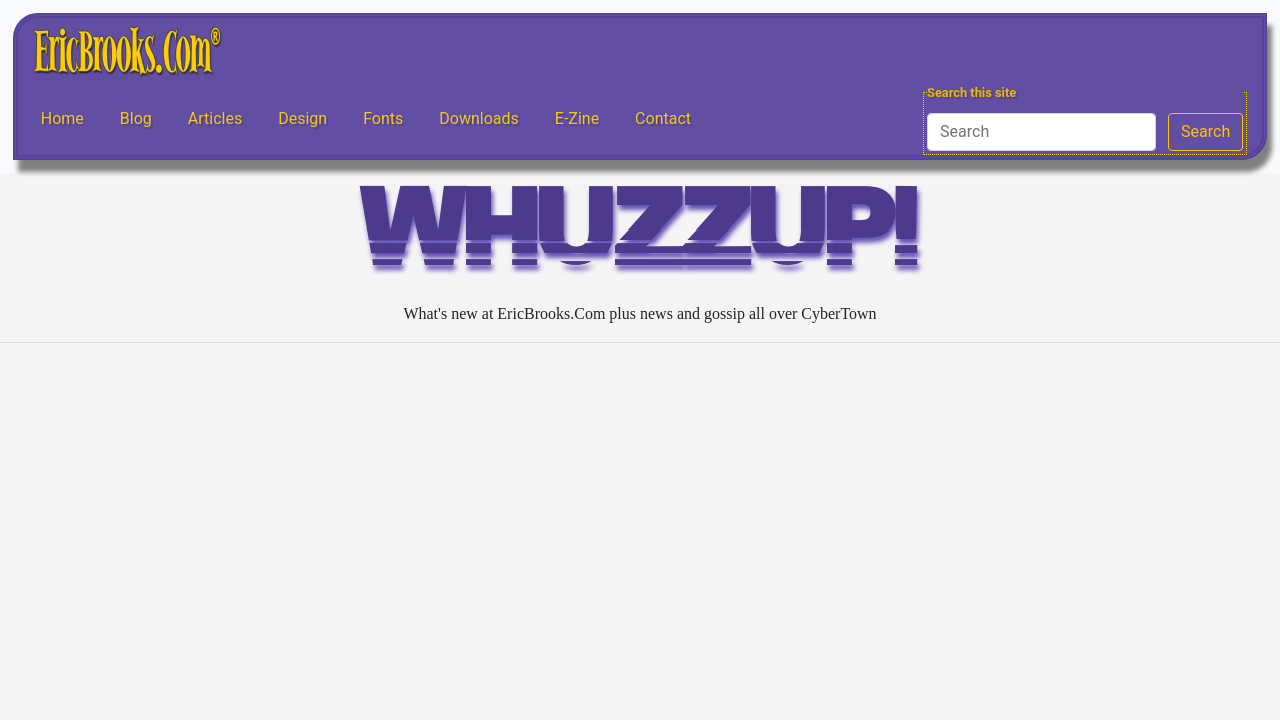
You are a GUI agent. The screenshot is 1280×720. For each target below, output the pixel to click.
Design (302, 118)
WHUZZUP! (640, 236)
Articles (215, 118)
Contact (663, 118)
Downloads (478, 118)
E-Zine (577, 118)
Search (1205, 131)
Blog (136, 118)
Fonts (383, 118)
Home (62, 118)
